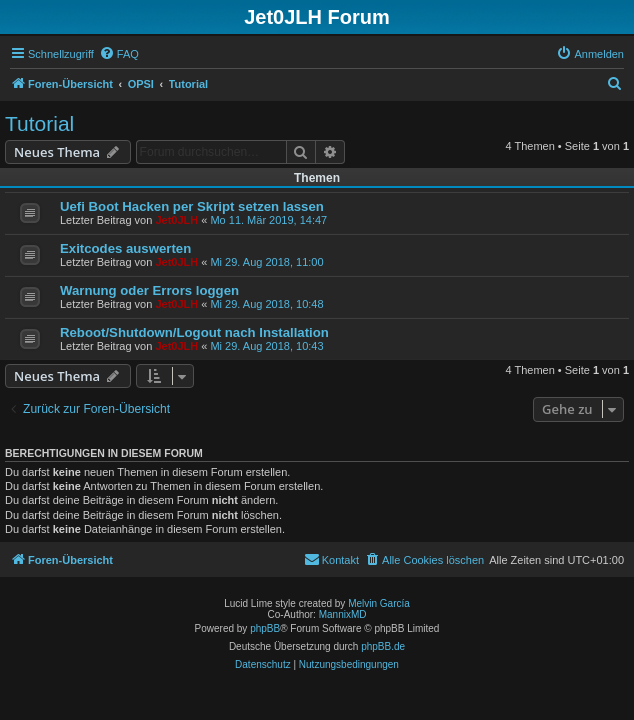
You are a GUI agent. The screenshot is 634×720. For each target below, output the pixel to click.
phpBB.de (383, 646)
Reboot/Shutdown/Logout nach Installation (194, 332)
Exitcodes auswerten (125, 248)
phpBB (265, 628)
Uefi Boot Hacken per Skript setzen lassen (192, 206)
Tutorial (39, 123)
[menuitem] (119, 54)
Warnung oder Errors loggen (149, 290)
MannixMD (343, 614)
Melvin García (379, 603)
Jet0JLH (176, 220)
